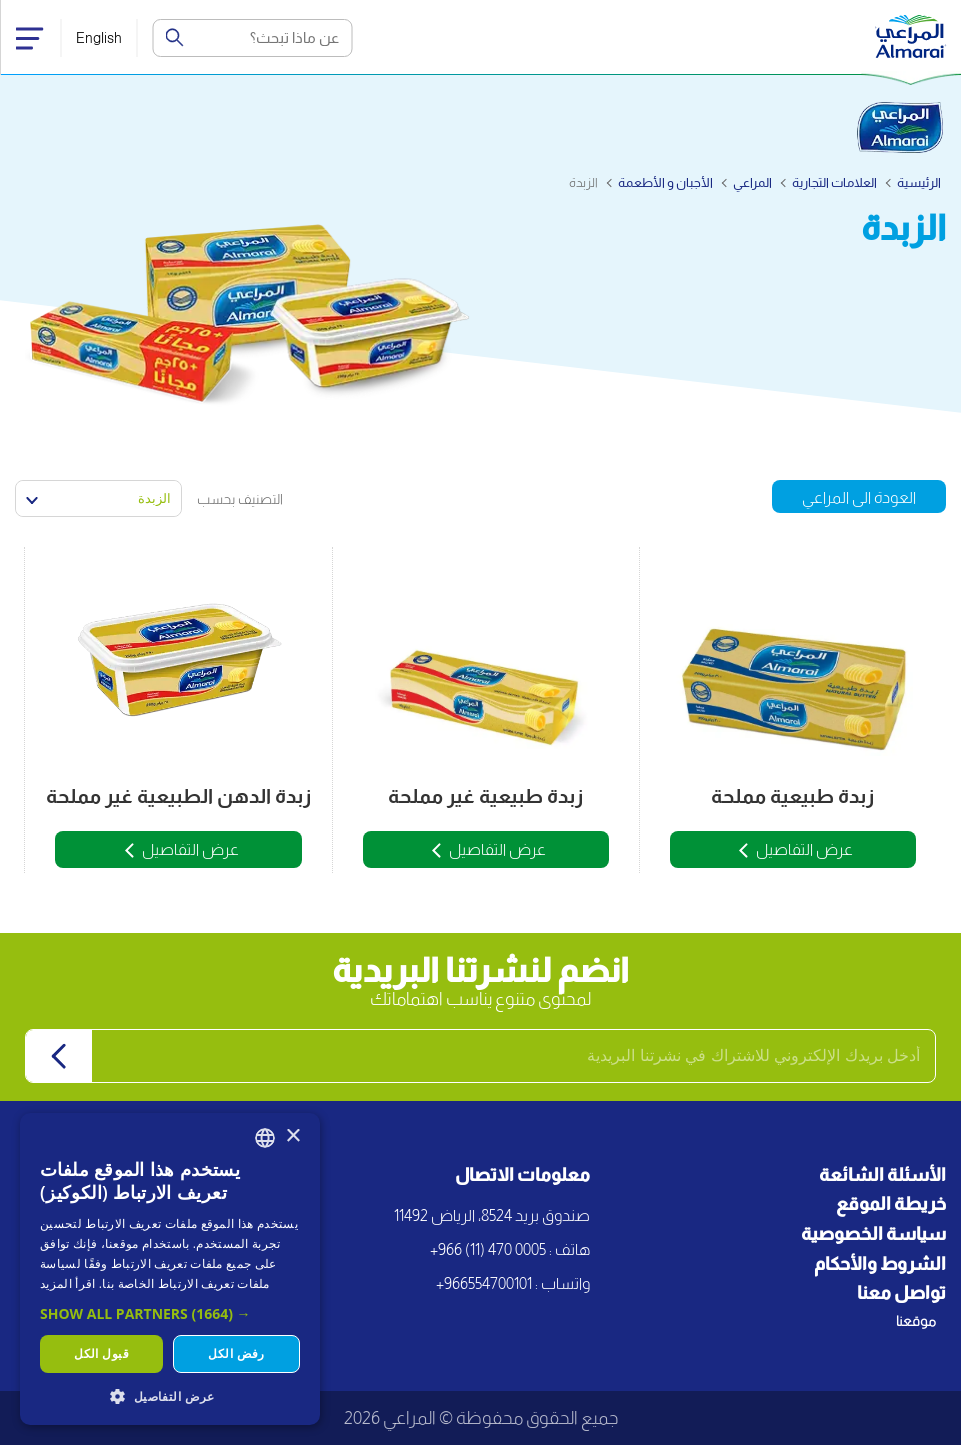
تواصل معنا (901, 1293)
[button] (170, 1313)
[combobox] (265, 1138)
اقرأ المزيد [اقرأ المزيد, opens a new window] (67, 1283)
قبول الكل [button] (101, 1353)
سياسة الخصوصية (873, 1234)
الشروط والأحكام (880, 1264)
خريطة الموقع (891, 1204)
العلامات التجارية (834, 182)
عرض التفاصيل (804, 849)
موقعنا (916, 1321)
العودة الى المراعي (859, 497)
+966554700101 (484, 1283)
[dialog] (170, 1269)
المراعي (752, 182)
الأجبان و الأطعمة (665, 182)
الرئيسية (919, 182)
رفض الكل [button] (236, 1353)
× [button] (292, 1136)
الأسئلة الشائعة (882, 1175)
